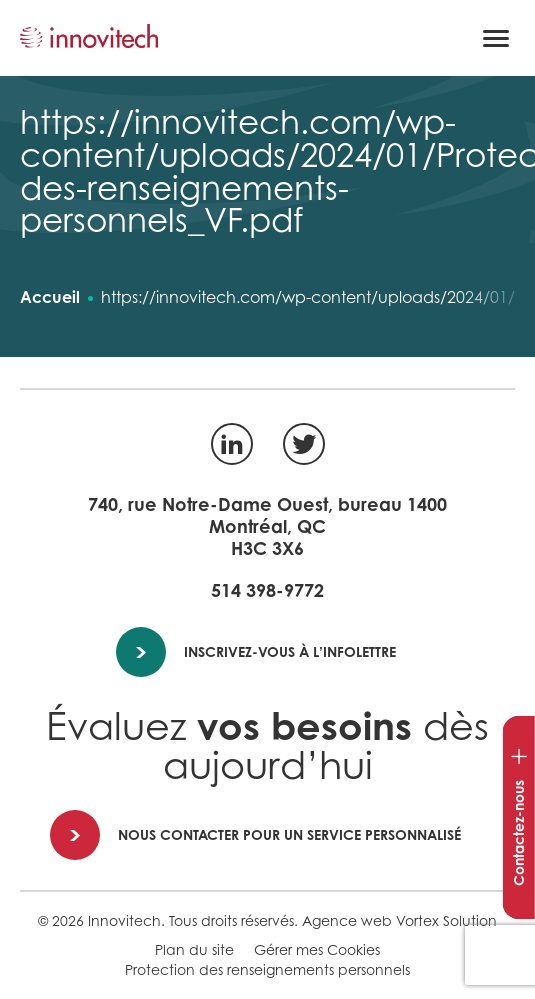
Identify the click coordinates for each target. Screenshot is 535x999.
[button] (496, 38)
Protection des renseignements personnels (267, 969)
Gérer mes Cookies (317, 949)
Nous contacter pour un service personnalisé (256, 834)
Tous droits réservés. (233, 920)
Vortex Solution (446, 920)
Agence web (347, 920)
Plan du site (194, 949)
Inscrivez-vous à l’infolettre (257, 651)
